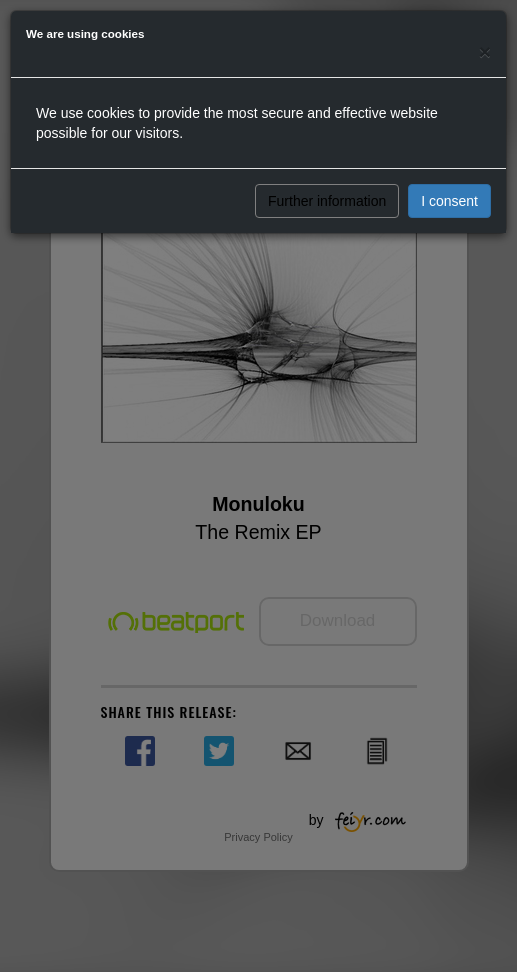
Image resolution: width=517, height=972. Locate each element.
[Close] (485, 51)
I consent (449, 201)
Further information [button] (327, 201)
